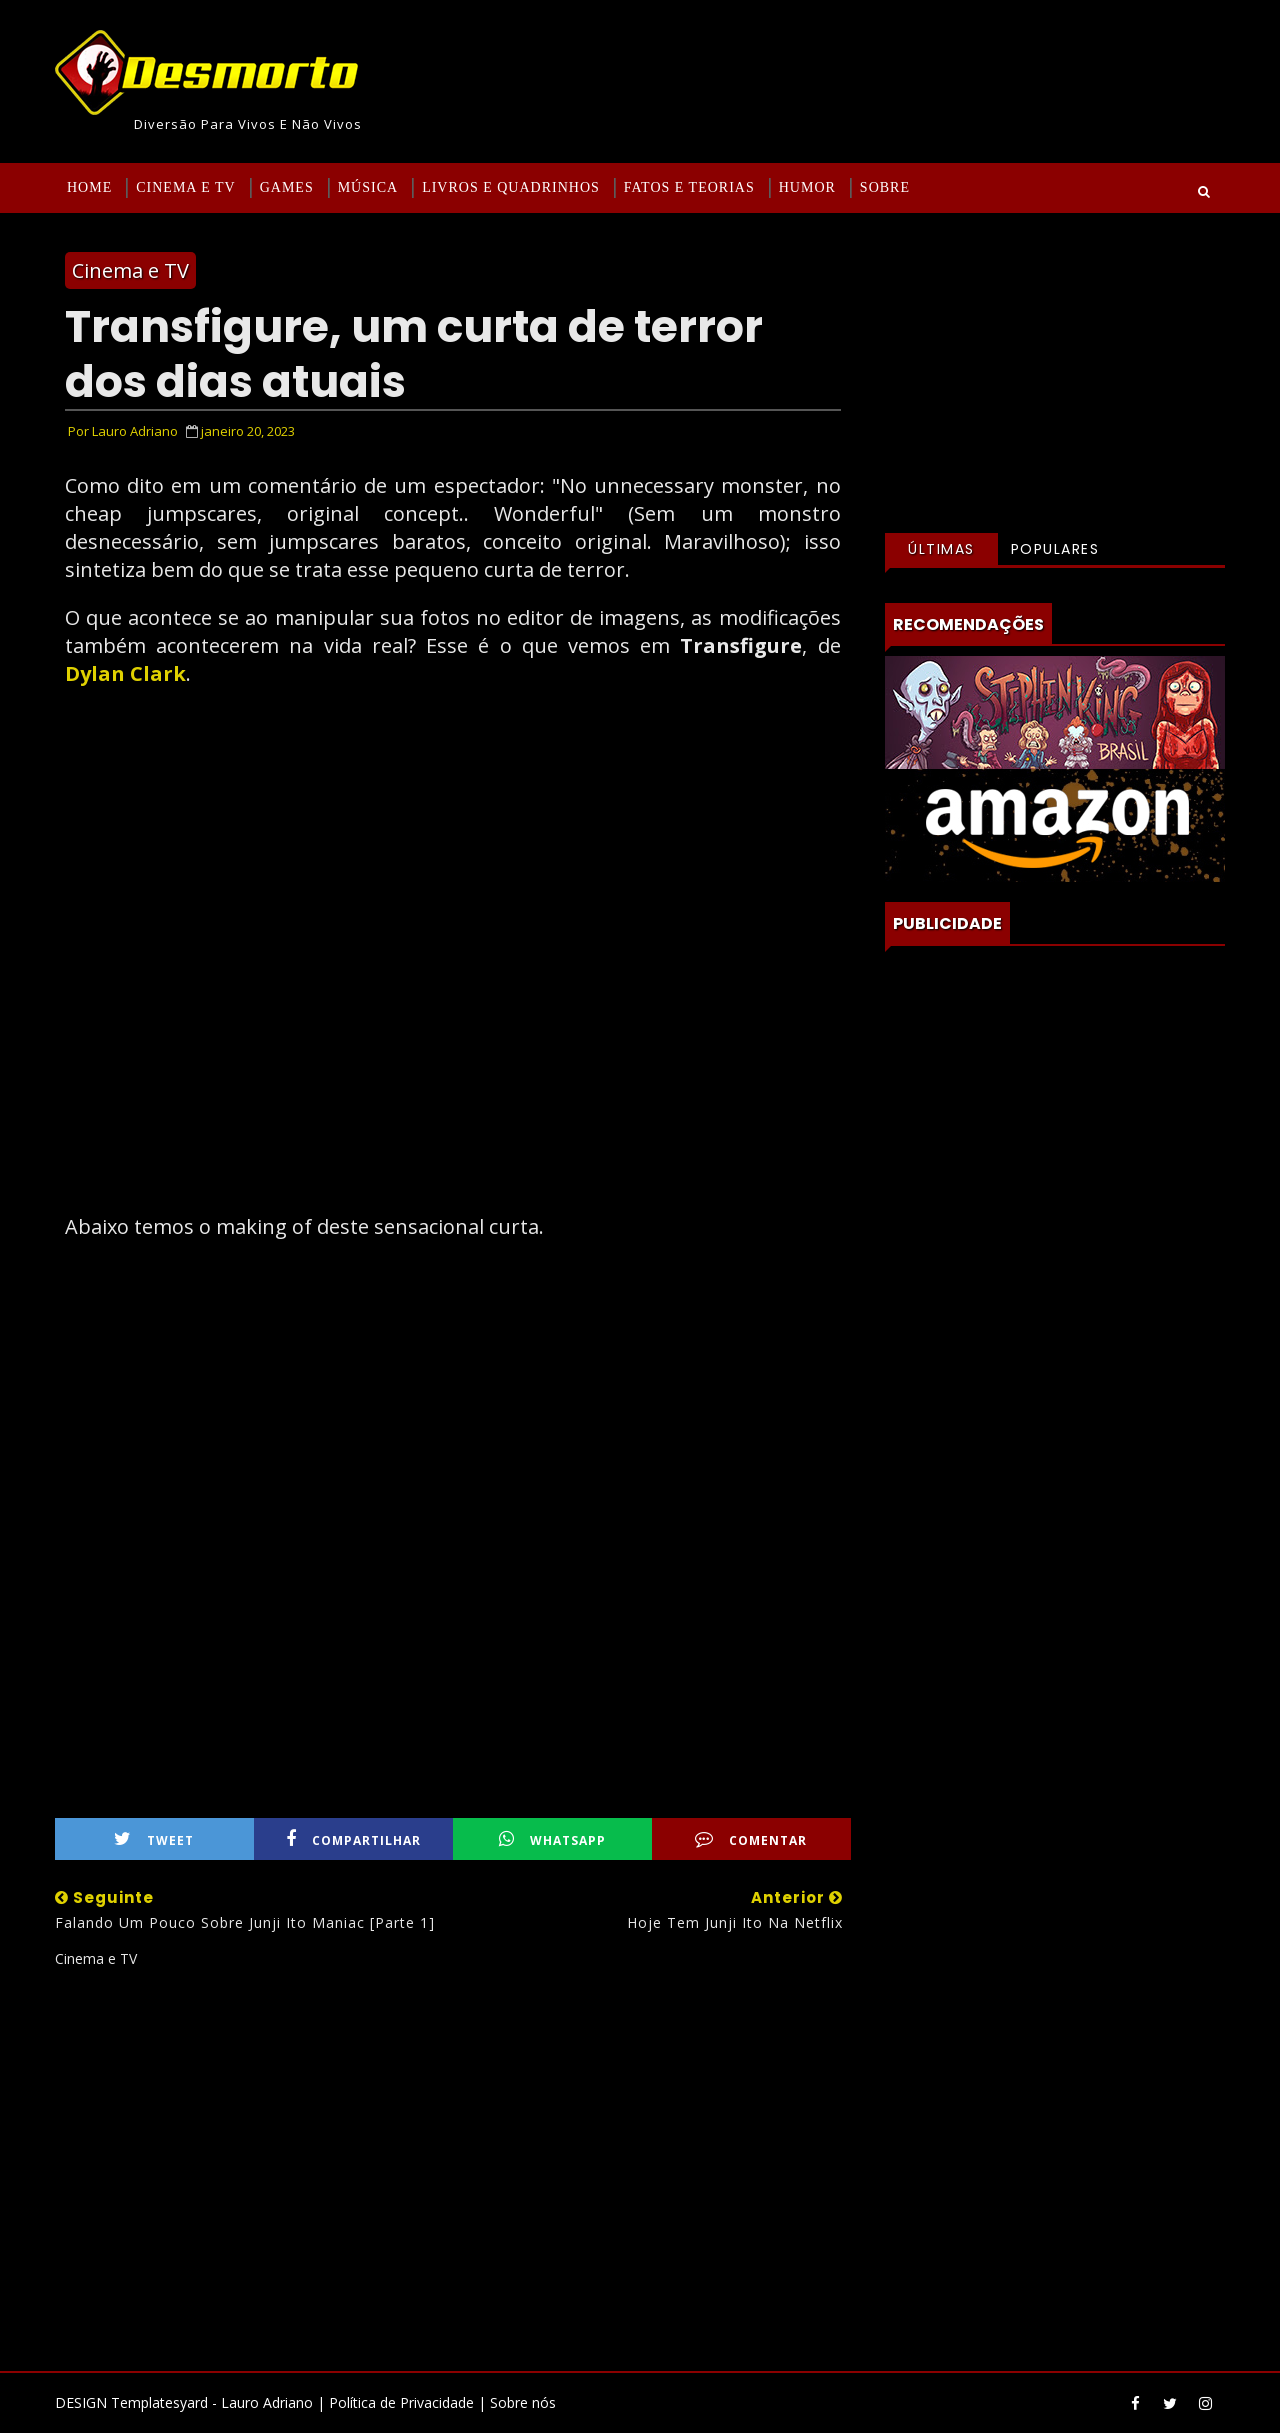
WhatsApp (552, 1839)
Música (368, 187)
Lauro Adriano (267, 2402)
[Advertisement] (453, 2162)
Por (123, 431)
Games (287, 187)
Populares (1055, 549)
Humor (807, 187)
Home (89, 187)
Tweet (154, 1839)
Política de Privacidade (401, 2402)
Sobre (885, 187)
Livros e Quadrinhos (511, 187)
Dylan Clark (125, 673)
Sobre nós (523, 2402)
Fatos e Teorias (689, 187)
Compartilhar (353, 1839)
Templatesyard (159, 2402)
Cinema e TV (185, 187)
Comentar (751, 1839)
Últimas (941, 549)
